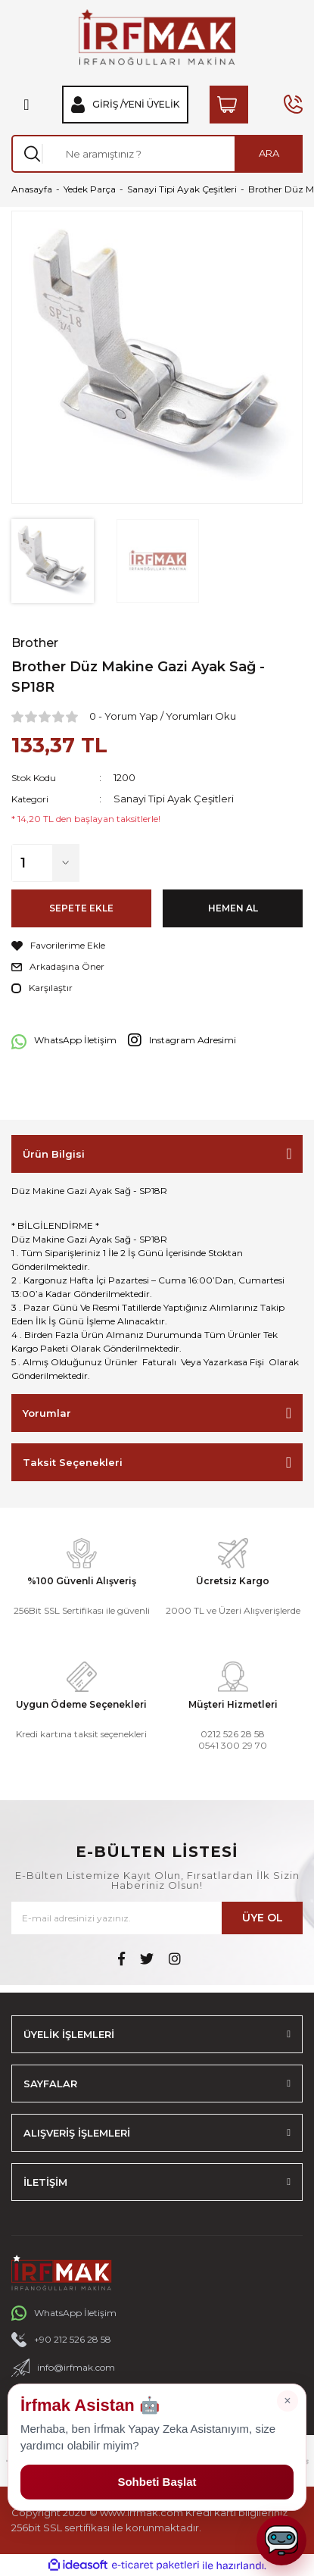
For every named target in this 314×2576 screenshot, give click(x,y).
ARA (269, 153)
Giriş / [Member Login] (107, 104)
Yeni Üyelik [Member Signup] (151, 104)
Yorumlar (47, 1413)
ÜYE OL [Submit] (262, 1917)
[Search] (157, 154)
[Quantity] (157, 863)
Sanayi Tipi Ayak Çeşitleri (173, 798)
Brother (34, 643)
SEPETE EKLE (81, 908)
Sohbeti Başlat (156, 2481)
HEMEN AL (233, 908)
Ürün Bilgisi (54, 1154)
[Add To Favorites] (157, 945)
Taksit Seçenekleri (73, 1462)
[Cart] (229, 104)
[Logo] (157, 37)
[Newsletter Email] (157, 1918)
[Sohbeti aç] (281, 2540)
